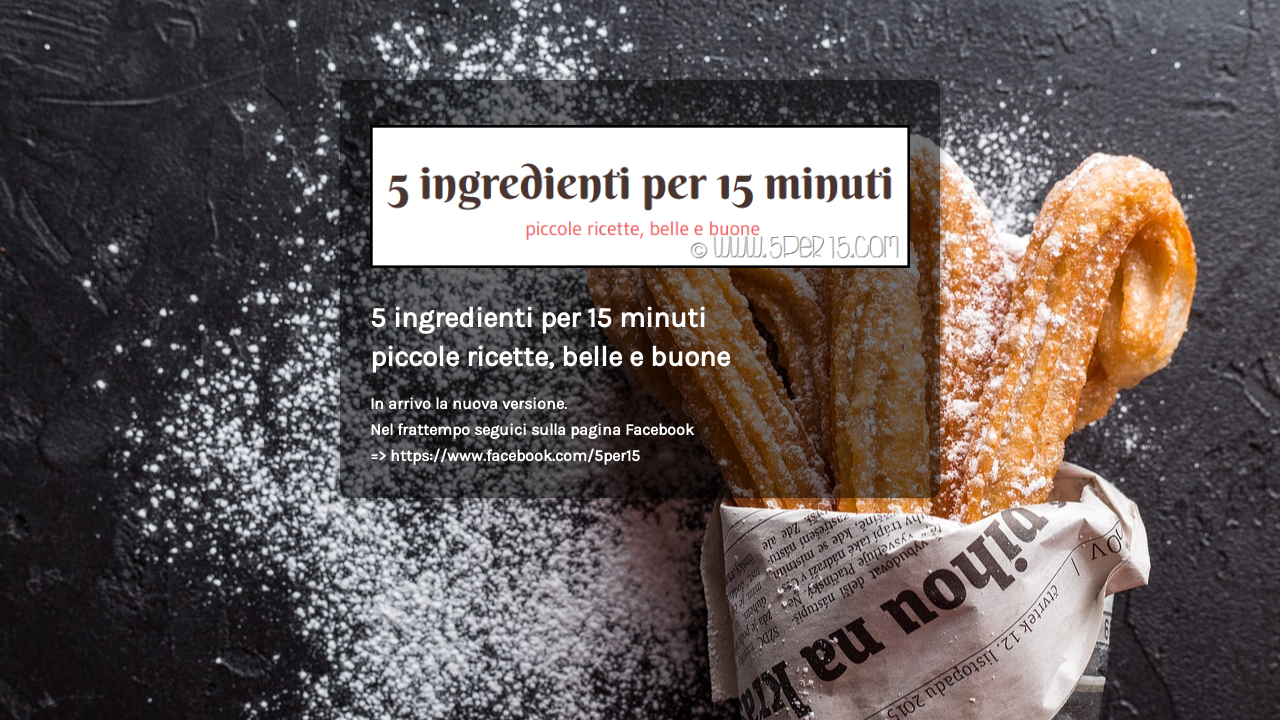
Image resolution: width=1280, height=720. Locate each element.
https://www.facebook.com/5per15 (515, 455)
